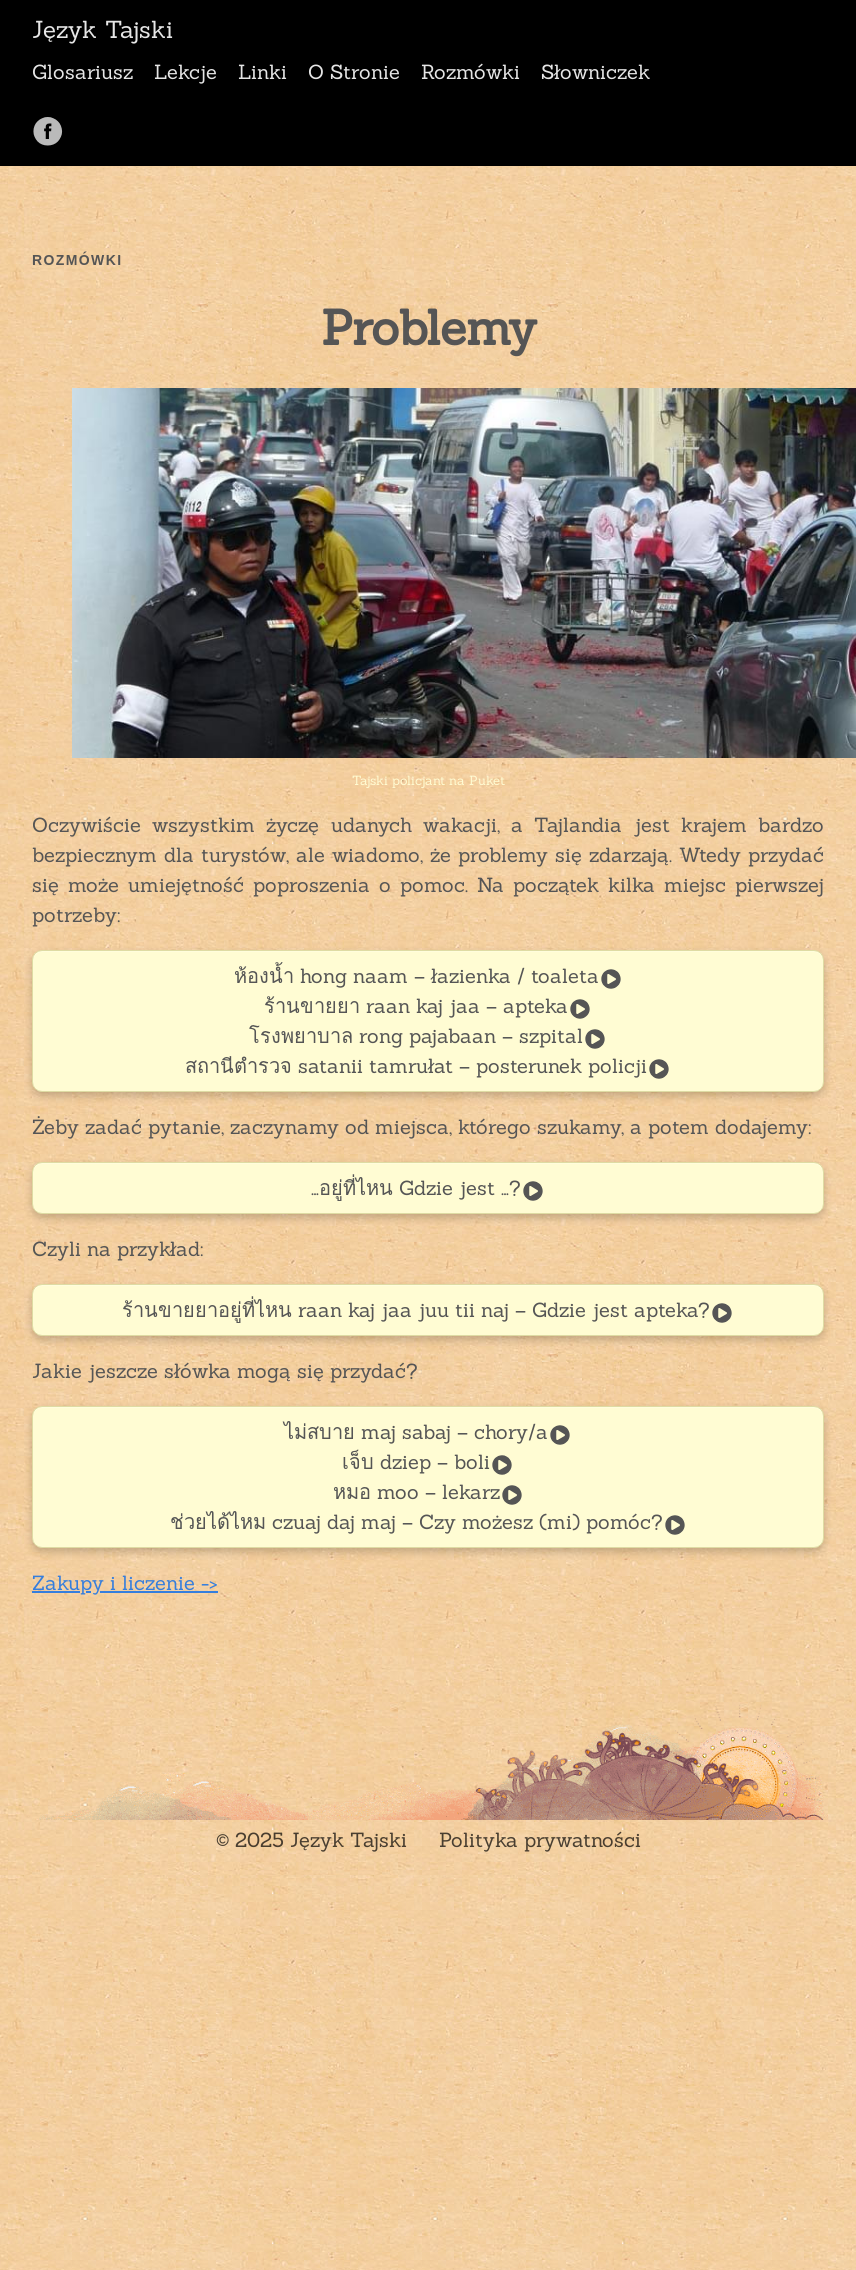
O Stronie (354, 71)
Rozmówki (470, 71)
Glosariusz (82, 71)
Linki (262, 71)
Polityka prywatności (540, 1839)
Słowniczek (595, 71)
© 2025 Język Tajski (311, 1839)
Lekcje (185, 71)
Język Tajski (102, 30)
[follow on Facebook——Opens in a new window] (54, 124)
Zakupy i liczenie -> (125, 1582)
